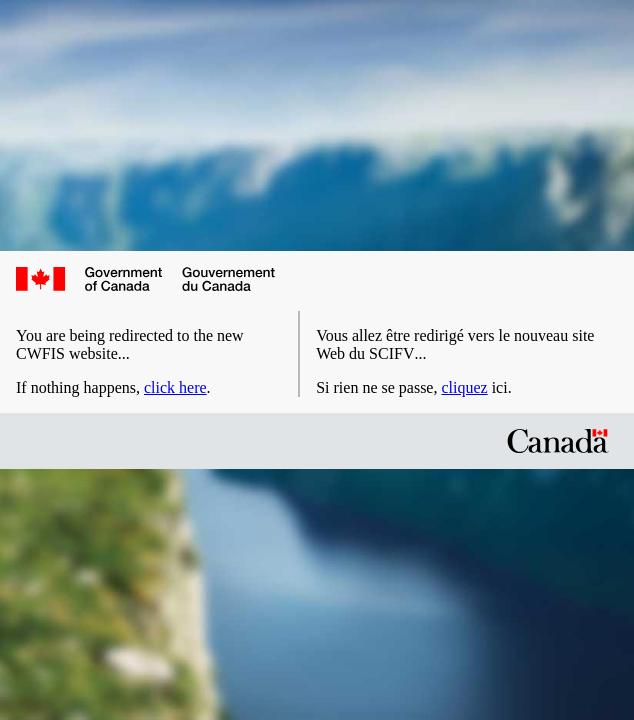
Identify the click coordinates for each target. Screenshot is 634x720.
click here (175, 387)
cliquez (464, 387)
